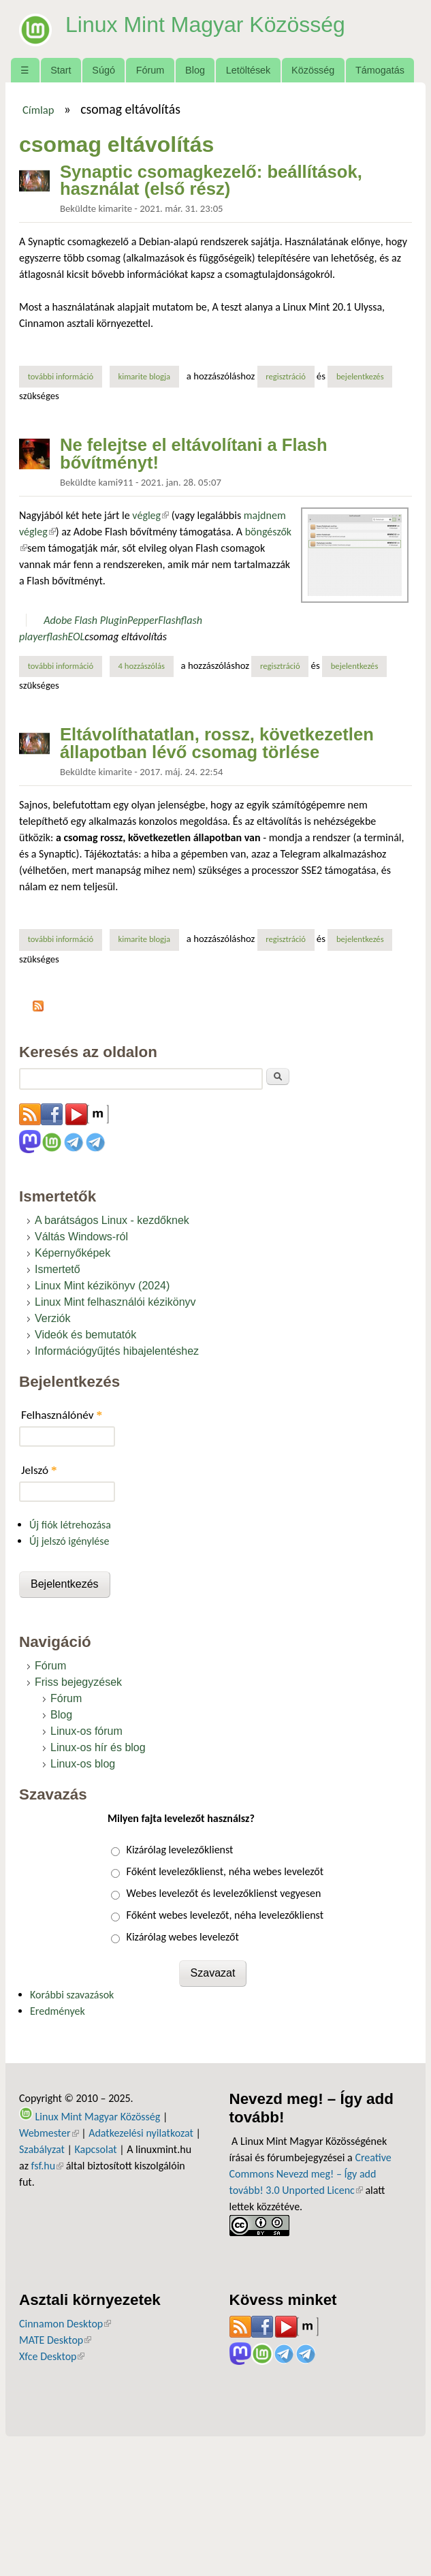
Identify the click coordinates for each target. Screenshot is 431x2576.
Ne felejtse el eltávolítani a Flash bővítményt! (194, 453)
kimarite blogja (144, 376)
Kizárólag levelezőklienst (180, 1849)
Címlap (38, 109)
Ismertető (57, 1269)
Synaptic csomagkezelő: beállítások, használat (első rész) (211, 180)
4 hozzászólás (141, 666)
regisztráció (286, 376)
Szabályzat (42, 2149)
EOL (76, 636)
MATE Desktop (55, 2340)
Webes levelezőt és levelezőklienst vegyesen (224, 1893)
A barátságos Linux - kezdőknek (112, 1220)
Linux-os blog (82, 1764)
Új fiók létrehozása (70, 1524)
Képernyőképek (72, 1253)
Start (60, 70)
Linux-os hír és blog (98, 1747)
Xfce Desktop (51, 2356)
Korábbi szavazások (72, 1994)
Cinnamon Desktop (65, 2323)
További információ (65, 376)
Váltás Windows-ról (81, 1236)
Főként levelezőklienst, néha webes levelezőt (225, 1871)
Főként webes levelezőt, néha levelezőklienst (225, 1915)
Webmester (49, 2132)
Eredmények (57, 2011)
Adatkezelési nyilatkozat (141, 2132)
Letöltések (248, 70)
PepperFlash (154, 620)
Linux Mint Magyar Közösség (205, 24)
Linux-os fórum (86, 1731)
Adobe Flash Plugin (85, 620)
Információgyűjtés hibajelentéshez (117, 1351)
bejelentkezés (360, 376)
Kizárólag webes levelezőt (183, 1936)
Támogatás (379, 70)
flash (56, 636)
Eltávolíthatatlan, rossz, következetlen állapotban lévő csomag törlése (217, 743)
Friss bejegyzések (78, 1682)
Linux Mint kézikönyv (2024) (102, 1285)
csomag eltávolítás (125, 636)
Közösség (312, 70)
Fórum (150, 70)
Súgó (103, 70)
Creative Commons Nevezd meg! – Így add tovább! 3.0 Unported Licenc (310, 2174)
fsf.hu (47, 2165)
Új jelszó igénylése (69, 1541)
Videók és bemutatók (85, 1334)
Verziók (52, 1318)
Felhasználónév (61, 1415)
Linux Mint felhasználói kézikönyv (115, 1302)
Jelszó (39, 1470)
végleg (150, 515)
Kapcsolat (95, 2149)
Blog (195, 70)
